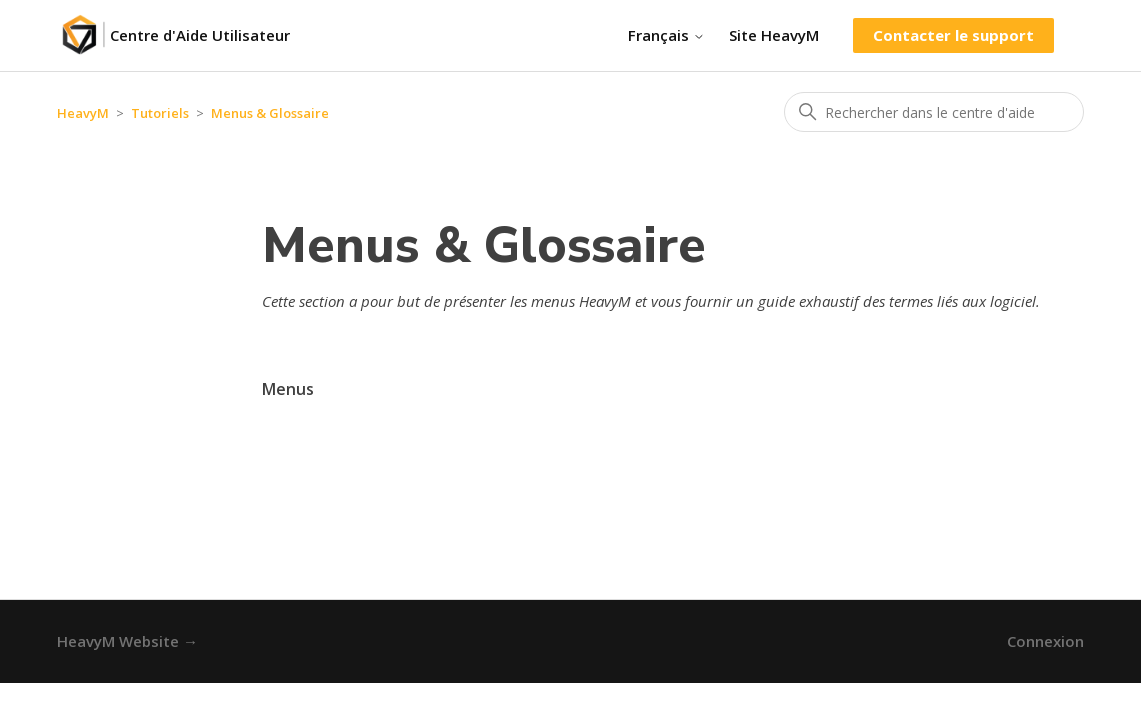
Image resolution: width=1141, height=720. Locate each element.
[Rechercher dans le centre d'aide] (934, 112)
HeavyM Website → (127, 641)
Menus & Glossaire (270, 113)
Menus (288, 389)
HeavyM (83, 113)
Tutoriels (160, 113)
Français (666, 35)
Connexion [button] (1045, 641)
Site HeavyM (774, 35)
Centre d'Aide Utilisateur (200, 35)
